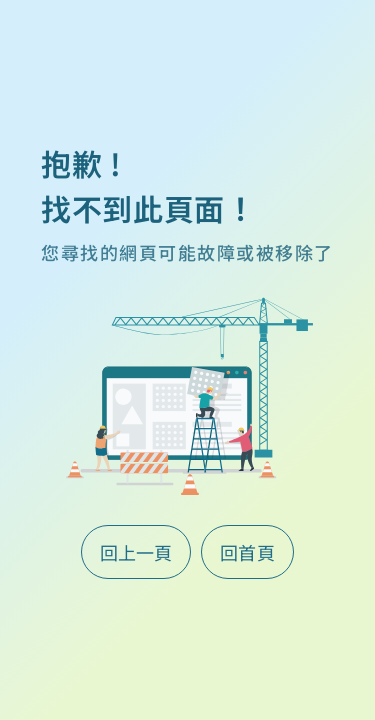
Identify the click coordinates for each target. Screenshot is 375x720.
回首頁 (248, 552)
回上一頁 (136, 552)
